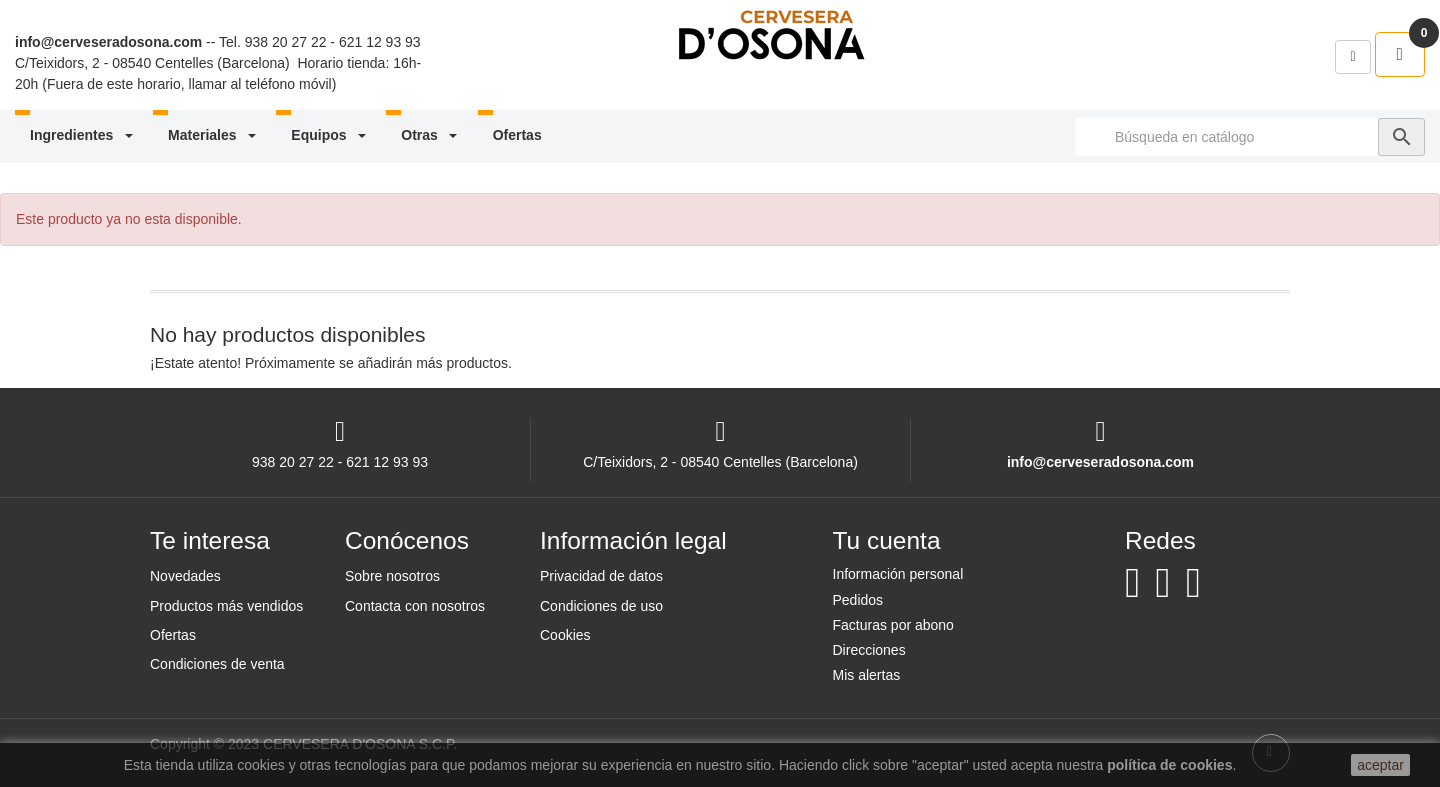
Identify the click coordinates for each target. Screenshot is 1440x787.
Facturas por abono (893, 625)
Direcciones (869, 650)
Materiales (213, 135)
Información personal (898, 574)
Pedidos (858, 600)
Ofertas (517, 135)
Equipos (330, 135)
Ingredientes (83, 135)
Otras (430, 135)
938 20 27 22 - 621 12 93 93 (333, 42)
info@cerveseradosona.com (108, 42)
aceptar (1380, 765)
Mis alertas (867, 675)
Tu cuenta (887, 540)
